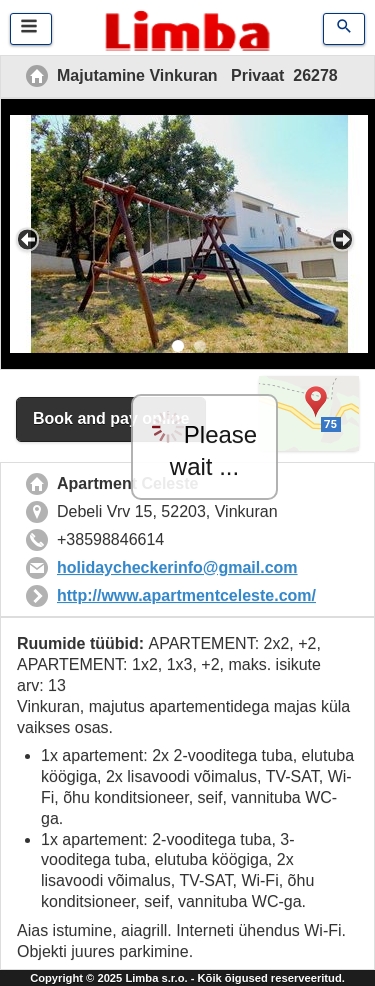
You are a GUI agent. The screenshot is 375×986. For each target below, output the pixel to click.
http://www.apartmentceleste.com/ (186, 595)
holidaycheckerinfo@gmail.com (177, 567)
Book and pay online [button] (111, 418)
